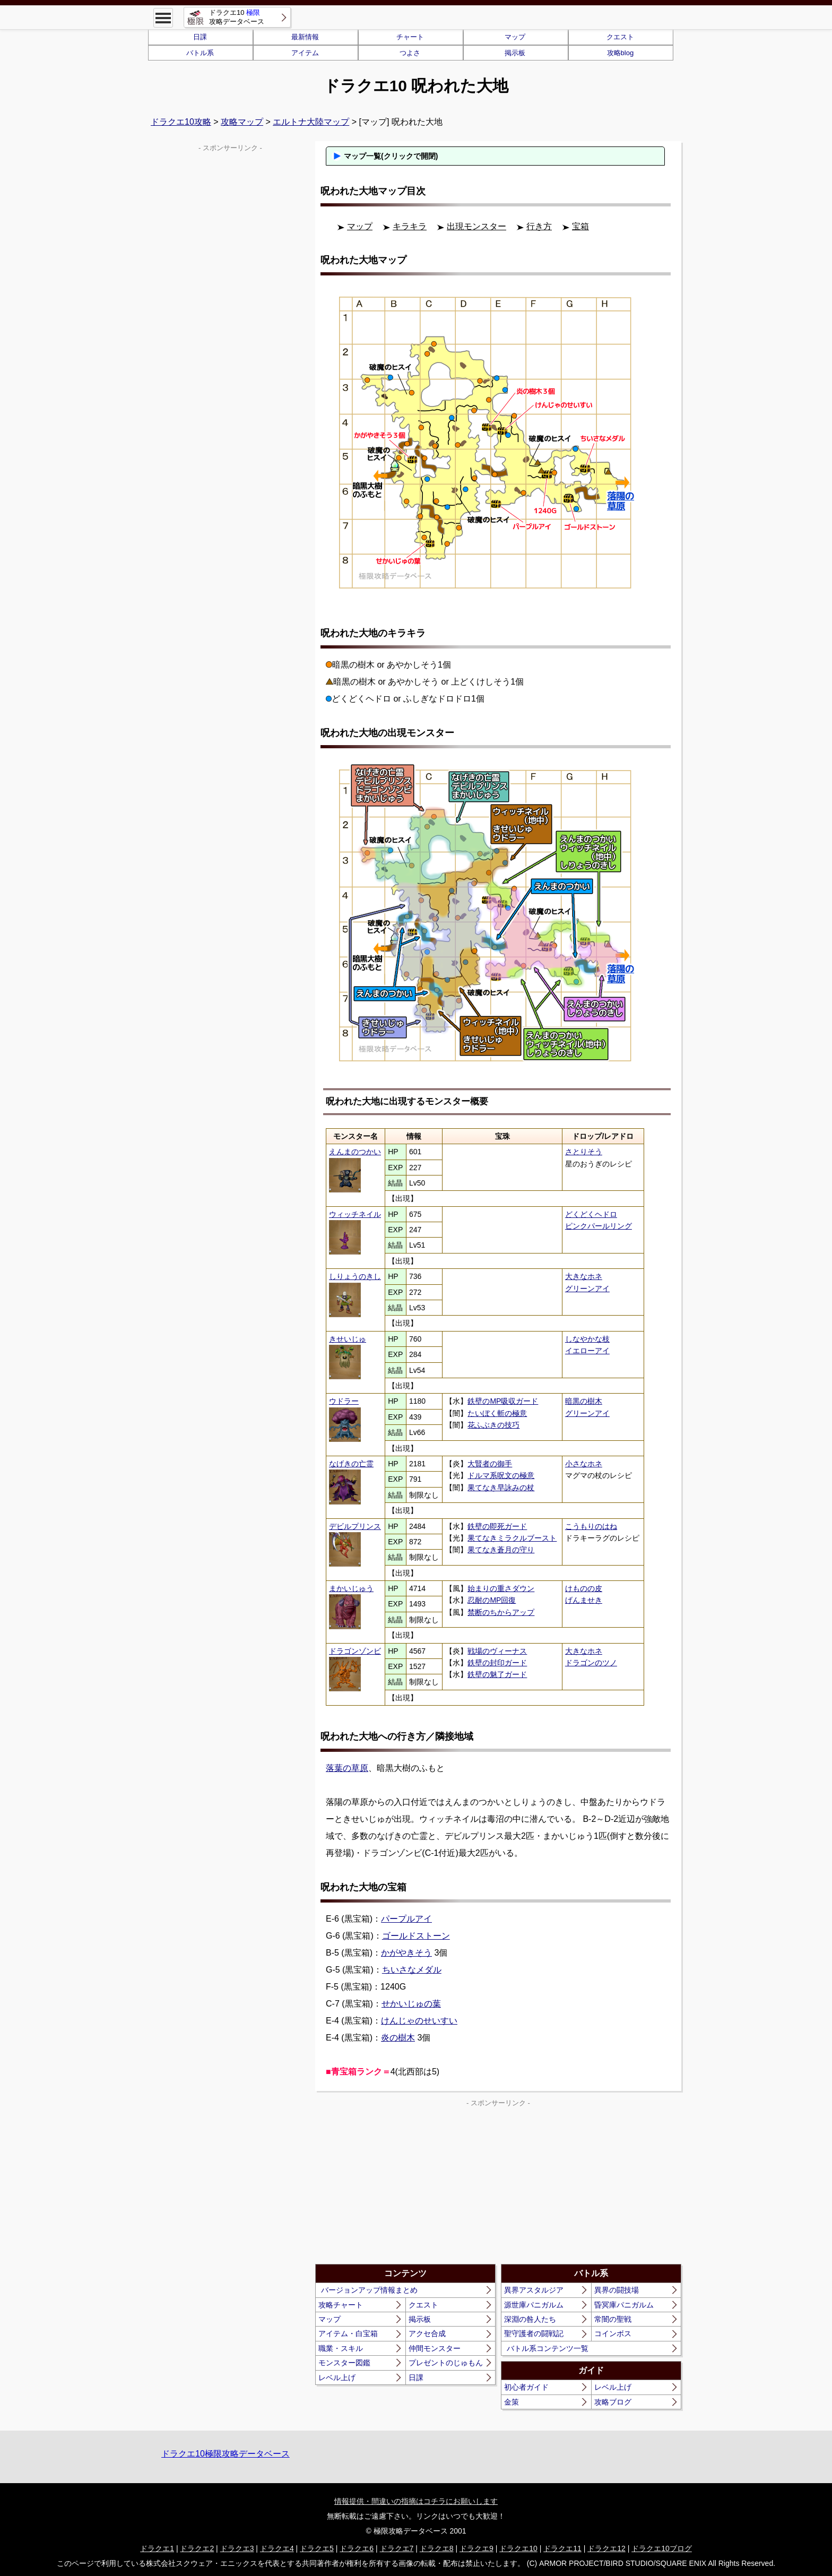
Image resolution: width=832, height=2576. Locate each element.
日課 (200, 37)
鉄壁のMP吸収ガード (502, 1401)
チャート (410, 37)
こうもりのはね (591, 1526)
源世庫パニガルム (534, 2305)
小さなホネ (583, 1463)
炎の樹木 (398, 2037)
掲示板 (515, 53)
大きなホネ (583, 1276)
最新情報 (305, 37)
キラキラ (410, 226)
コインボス (612, 2333)
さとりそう (583, 1151)
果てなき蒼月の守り (500, 1549)
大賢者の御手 (489, 1463)
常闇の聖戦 (612, 2319)
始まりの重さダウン (500, 1588)
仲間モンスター (435, 2348)
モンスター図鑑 (344, 2362)
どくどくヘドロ (591, 1214)
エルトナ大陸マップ (311, 121)
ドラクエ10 (518, 2548)
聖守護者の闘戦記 (534, 2333)
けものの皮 (583, 1588)
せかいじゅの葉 (411, 2003)
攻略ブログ (612, 2402)
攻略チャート (340, 2305)
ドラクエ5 (317, 2548)
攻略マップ (242, 121)
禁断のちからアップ (500, 1612)
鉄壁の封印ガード (497, 1662)
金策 (511, 2402)
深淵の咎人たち (530, 2319)
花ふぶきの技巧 (493, 1425)
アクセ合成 (427, 2333)
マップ (515, 37)
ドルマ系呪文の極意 (500, 1475)
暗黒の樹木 (583, 1401)
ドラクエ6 (357, 2548)
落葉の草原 (347, 1768)
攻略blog (620, 53)
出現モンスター (476, 226)
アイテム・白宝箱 (348, 2333)
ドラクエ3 (237, 2548)
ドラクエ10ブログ (661, 2548)
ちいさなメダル (411, 1969)
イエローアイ (587, 1350)
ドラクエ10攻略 (181, 121)
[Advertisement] (407, 2184)
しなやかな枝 (587, 1339)
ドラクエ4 (277, 2548)
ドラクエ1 (157, 2548)
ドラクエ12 (606, 2548)
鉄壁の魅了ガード (497, 1674)
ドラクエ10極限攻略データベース (225, 2453)
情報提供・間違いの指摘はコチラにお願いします (416, 2501)
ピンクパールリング (598, 1226)
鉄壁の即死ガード (497, 1526)
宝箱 (580, 226)
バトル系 (200, 53)
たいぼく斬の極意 (497, 1413)
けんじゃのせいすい (419, 2020)
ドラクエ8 (437, 2548)
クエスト (620, 37)
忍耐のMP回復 (491, 1600)
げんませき (583, 1600)
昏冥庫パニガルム (624, 2305)
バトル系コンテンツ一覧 (547, 2348)
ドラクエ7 (397, 2548)
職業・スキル (340, 2348)
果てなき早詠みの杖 (500, 1487)
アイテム (305, 53)
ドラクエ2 (197, 2548)
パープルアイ (406, 1918)
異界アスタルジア (534, 2290)
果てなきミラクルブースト (512, 1538)
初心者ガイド (526, 2387)
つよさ (410, 53)
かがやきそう (406, 1952)
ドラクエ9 (476, 2548)
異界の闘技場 (616, 2290)
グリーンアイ (587, 1288)
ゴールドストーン (416, 1935)
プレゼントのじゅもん (446, 2362)
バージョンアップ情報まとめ (369, 2290)
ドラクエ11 (562, 2548)
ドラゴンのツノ (591, 1662)
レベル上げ (337, 2377)
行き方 (539, 226)
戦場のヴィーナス (497, 1651)
